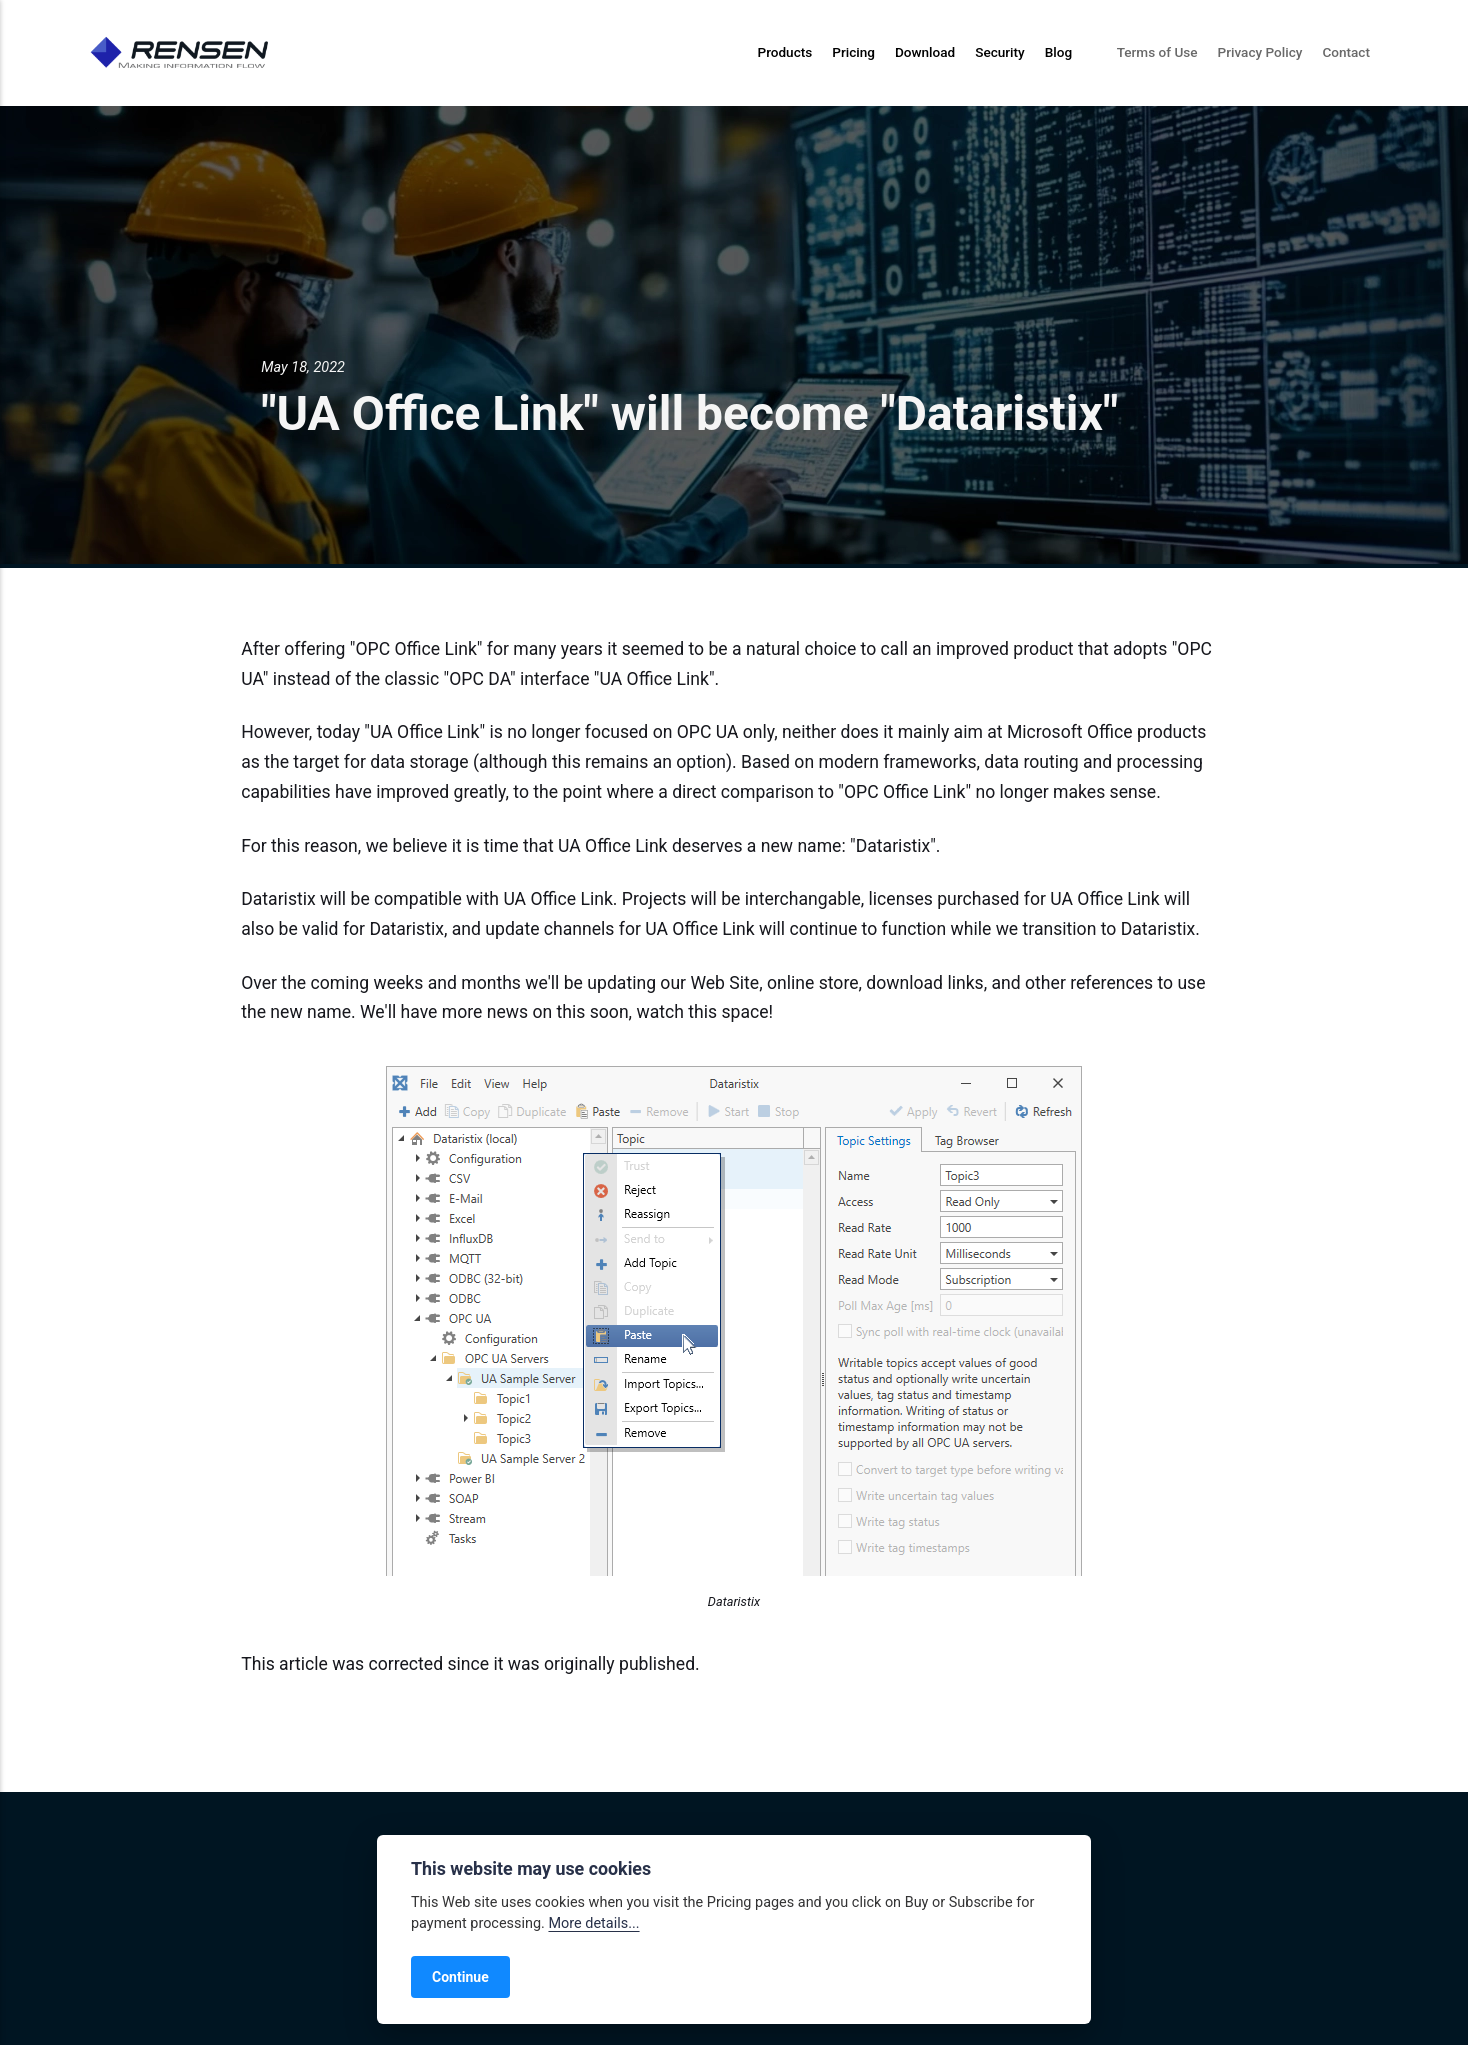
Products (784, 52)
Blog (1058, 52)
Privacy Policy (1260, 52)
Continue (460, 1977)
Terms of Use (1157, 52)
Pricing (853, 52)
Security (1000, 52)
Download (925, 52)
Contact (1346, 52)
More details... (593, 1923)
